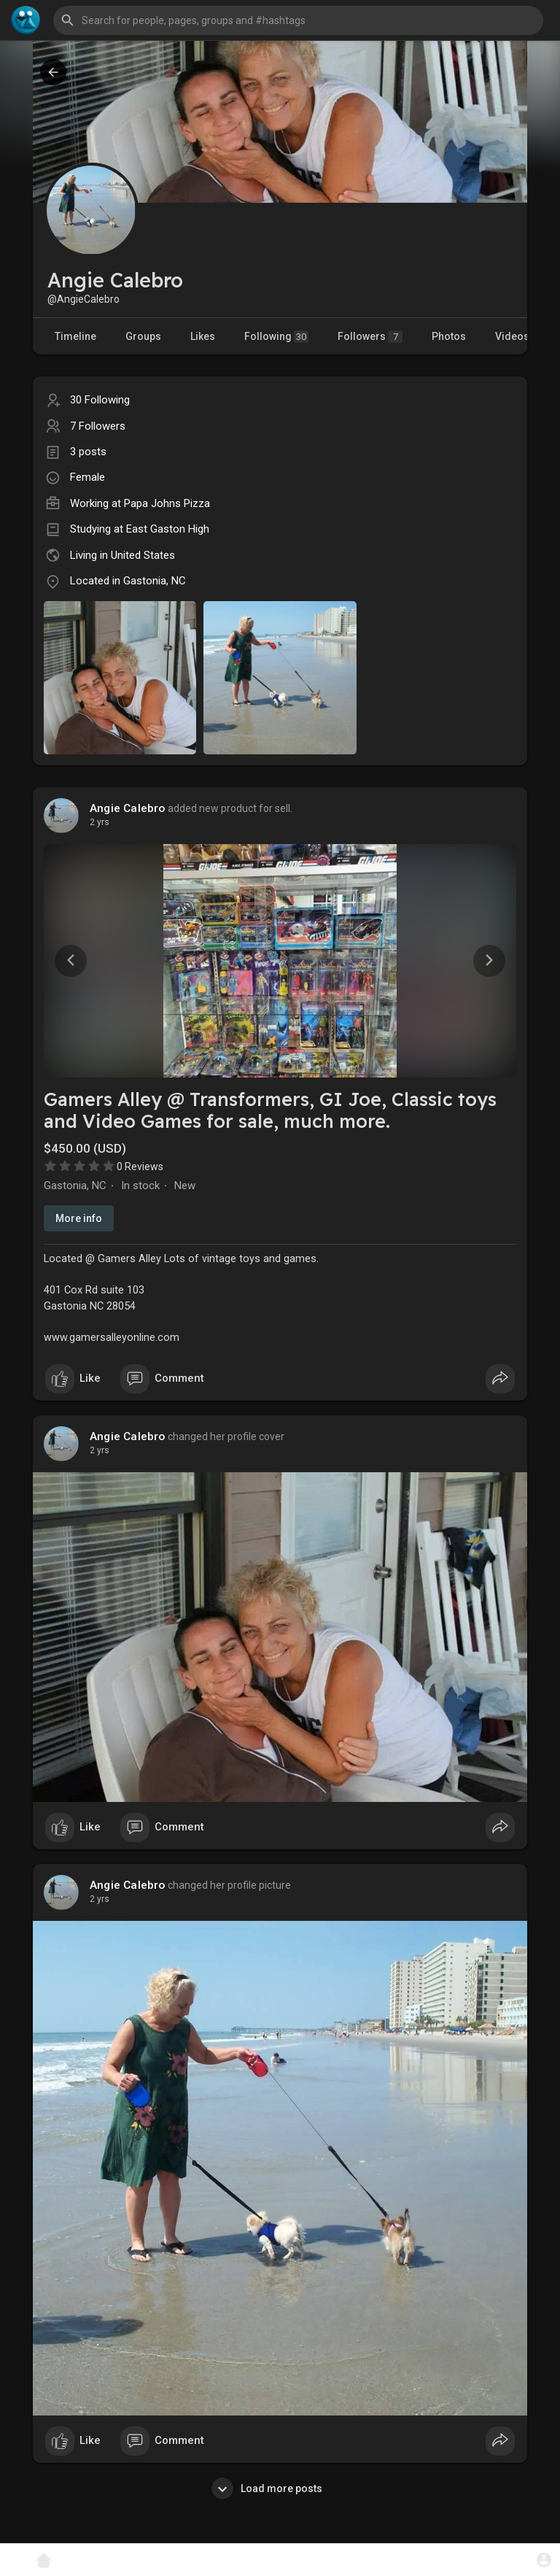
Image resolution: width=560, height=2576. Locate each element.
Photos (449, 336)
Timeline (75, 336)
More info (78, 1218)
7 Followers (97, 426)
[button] (298, 20)
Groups (143, 336)
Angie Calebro (128, 808)
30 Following (100, 399)
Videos (512, 336)
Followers (370, 336)
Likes (202, 336)
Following (276, 336)
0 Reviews (140, 1166)
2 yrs (99, 822)
